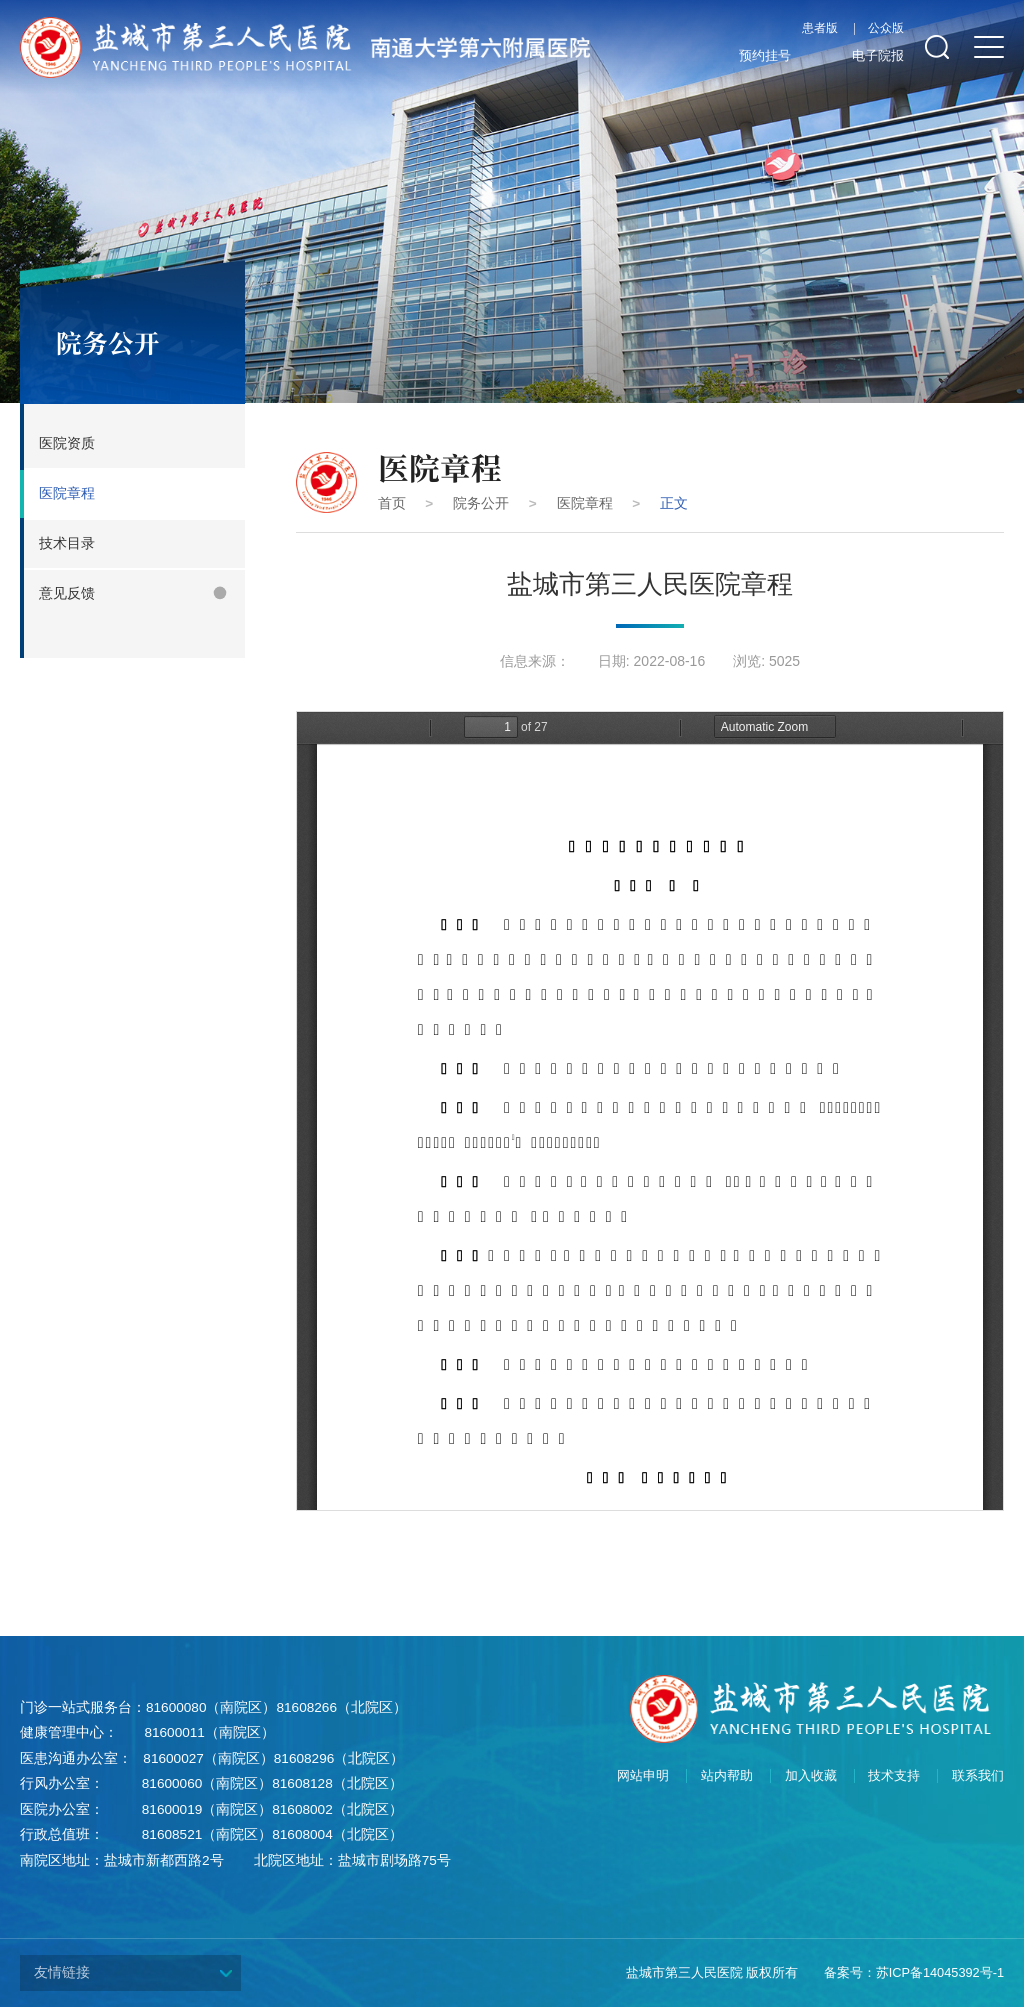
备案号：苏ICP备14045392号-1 (914, 1972)
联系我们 (978, 1776)
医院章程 (585, 503)
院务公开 (481, 503)
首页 (392, 503)
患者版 (820, 29)
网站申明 (643, 1776)
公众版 (886, 29)
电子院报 (862, 57)
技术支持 (894, 1776)
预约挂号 (749, 57)
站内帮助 (727, 1776)
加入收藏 (811, 1776)
